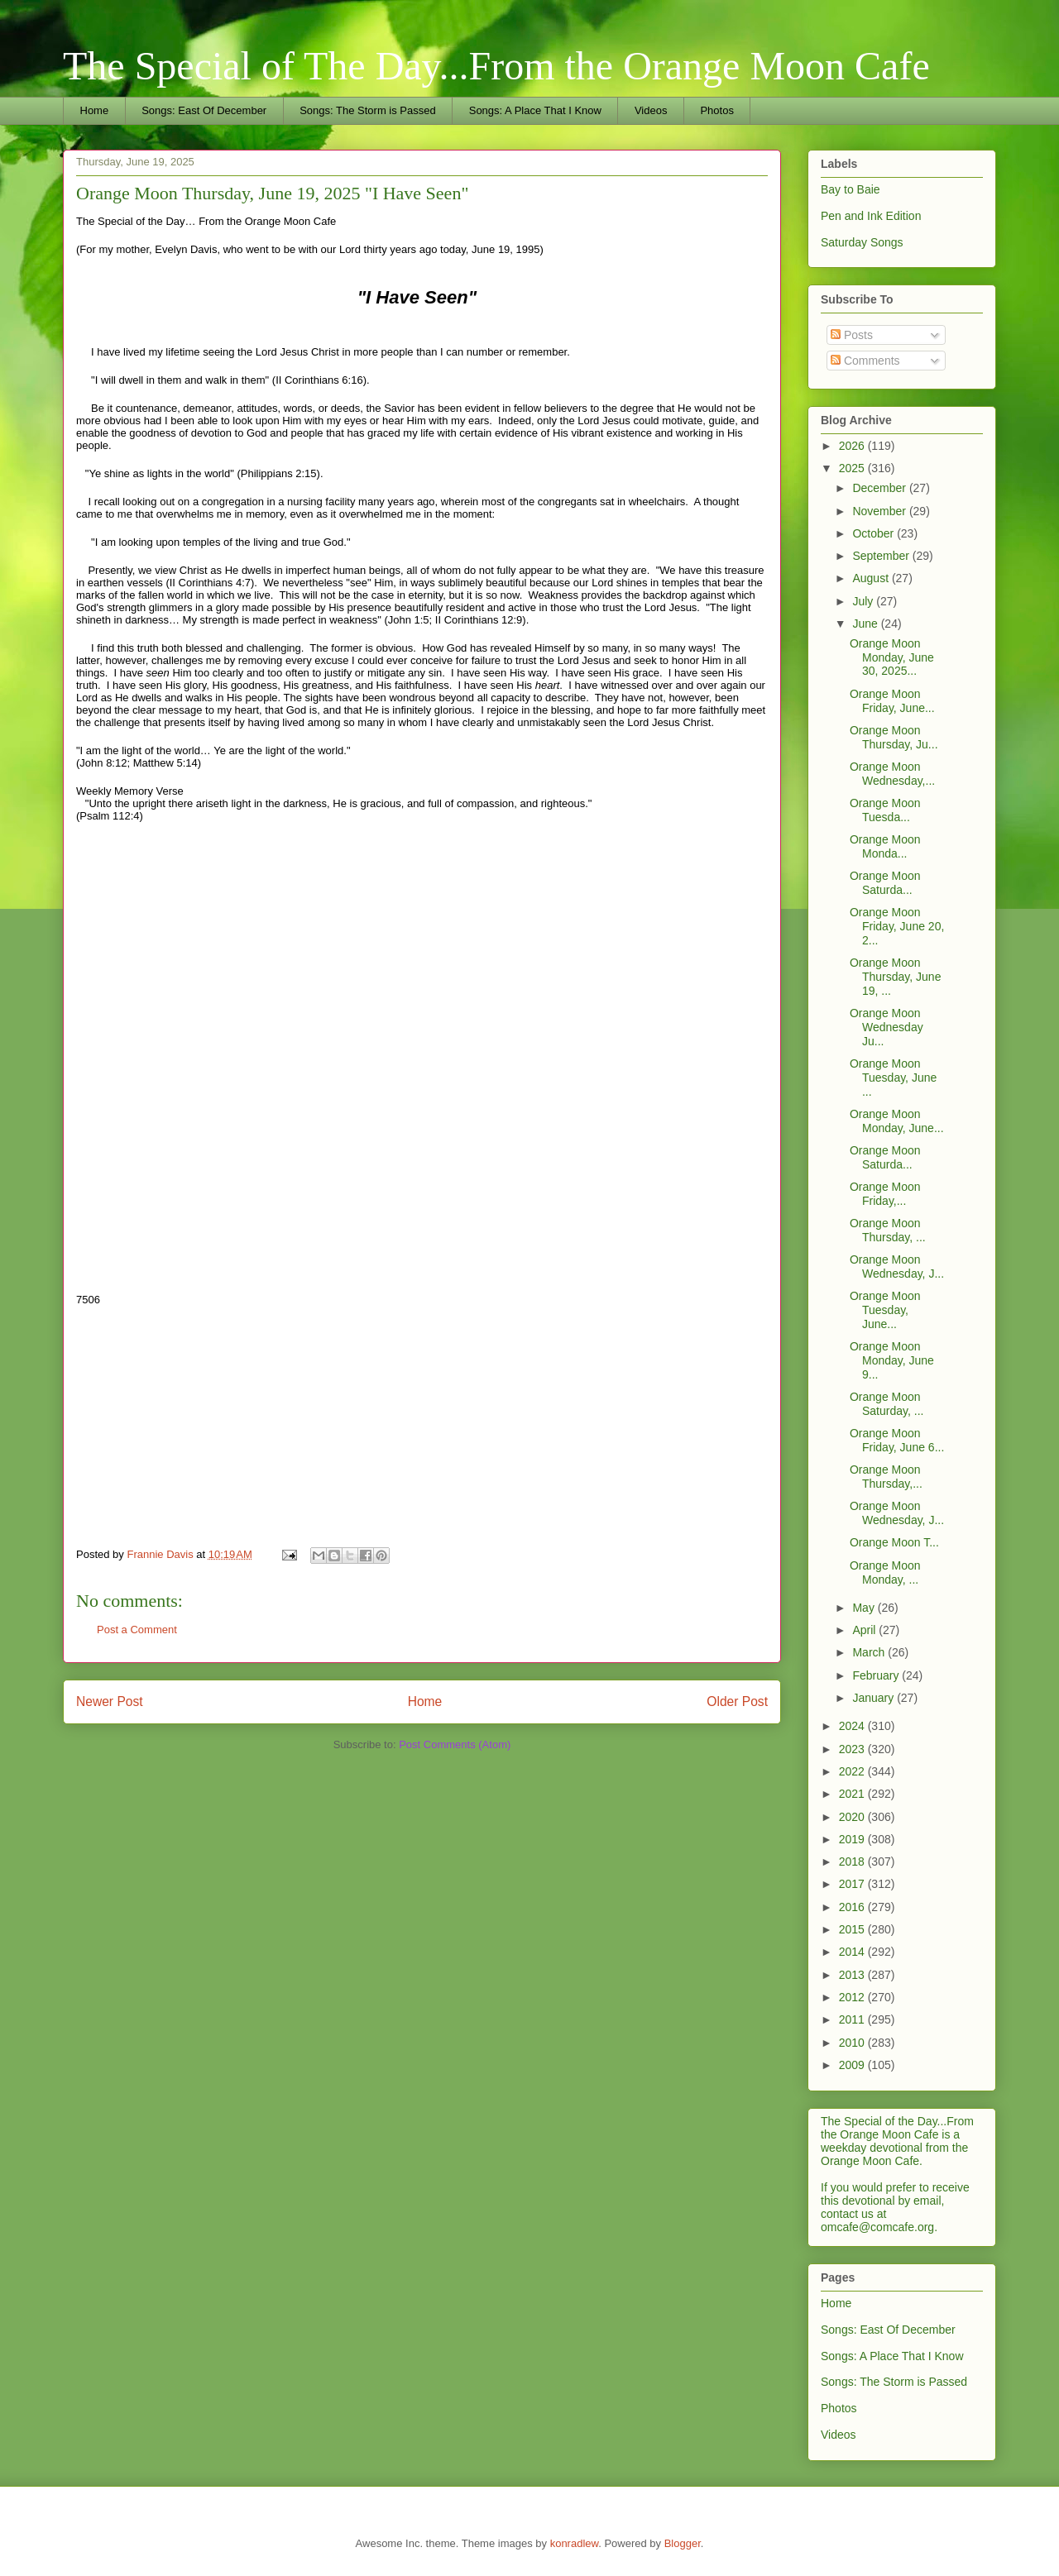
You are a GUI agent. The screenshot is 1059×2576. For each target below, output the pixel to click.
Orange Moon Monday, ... (885, 1572)
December (880, 488)
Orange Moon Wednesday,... (892, 773)
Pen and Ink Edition (871, 215)
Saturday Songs (862, 242)
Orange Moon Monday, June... (897, 1121)
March (870, 1652)
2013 (853, 1974)
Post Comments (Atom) (454, 1744)
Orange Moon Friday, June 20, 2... (897, 926)
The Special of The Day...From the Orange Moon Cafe (496, 66)
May (864, 1607)
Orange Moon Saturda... (885, 882)
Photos (716, 110)
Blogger (682, 2543)
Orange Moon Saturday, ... (886, 1403)
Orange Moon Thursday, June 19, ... (895, 976)
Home (94, 110)
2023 (853, 1749)
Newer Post (109, 1701)
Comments (865, 360)
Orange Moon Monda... (885, 846)
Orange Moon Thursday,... (886, 1476)
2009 (853, 2065)
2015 (853, 1929)
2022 (853, 1771)
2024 (853, 1725)
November (880, 511)
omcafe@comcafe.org (877, 2227)
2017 (853, 1883)
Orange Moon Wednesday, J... (897, 1266)
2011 (853, 2019)
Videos (651, 110)
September (882, 555)
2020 (853, 1816)
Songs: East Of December (203, 110)
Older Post (737, 1701)
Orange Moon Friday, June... (892, 700)
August (871, 578)
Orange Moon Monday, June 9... (892, 1360)
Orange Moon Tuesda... (885, 810)
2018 (853, 1861)
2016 (853, 1907)
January (874, 1697)
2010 (853, 2042)
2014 (853, 1951)
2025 (853, 468)
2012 (853, 1997)
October (874, 533)
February (877, 1675)
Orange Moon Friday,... (885, 1193)
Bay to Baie (850, 189)
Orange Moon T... (894, 1542)
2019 (853, 1839)
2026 (853, 445)
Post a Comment (137, 1629)
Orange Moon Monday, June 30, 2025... (892, 657)
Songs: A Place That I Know (535, 110)
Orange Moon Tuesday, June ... (893, 1077)
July (864, 601)
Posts (852, 335)
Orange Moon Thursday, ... (888, 1230)
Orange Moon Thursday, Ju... (894, 737)
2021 (853, 1793)
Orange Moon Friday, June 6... (897, 1440)
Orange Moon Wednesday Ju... (886, 1027)
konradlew (574, 2543)
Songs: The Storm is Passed (367, 110)
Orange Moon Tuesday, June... (885, 1310)
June (866, 623)
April (865, 1630)
